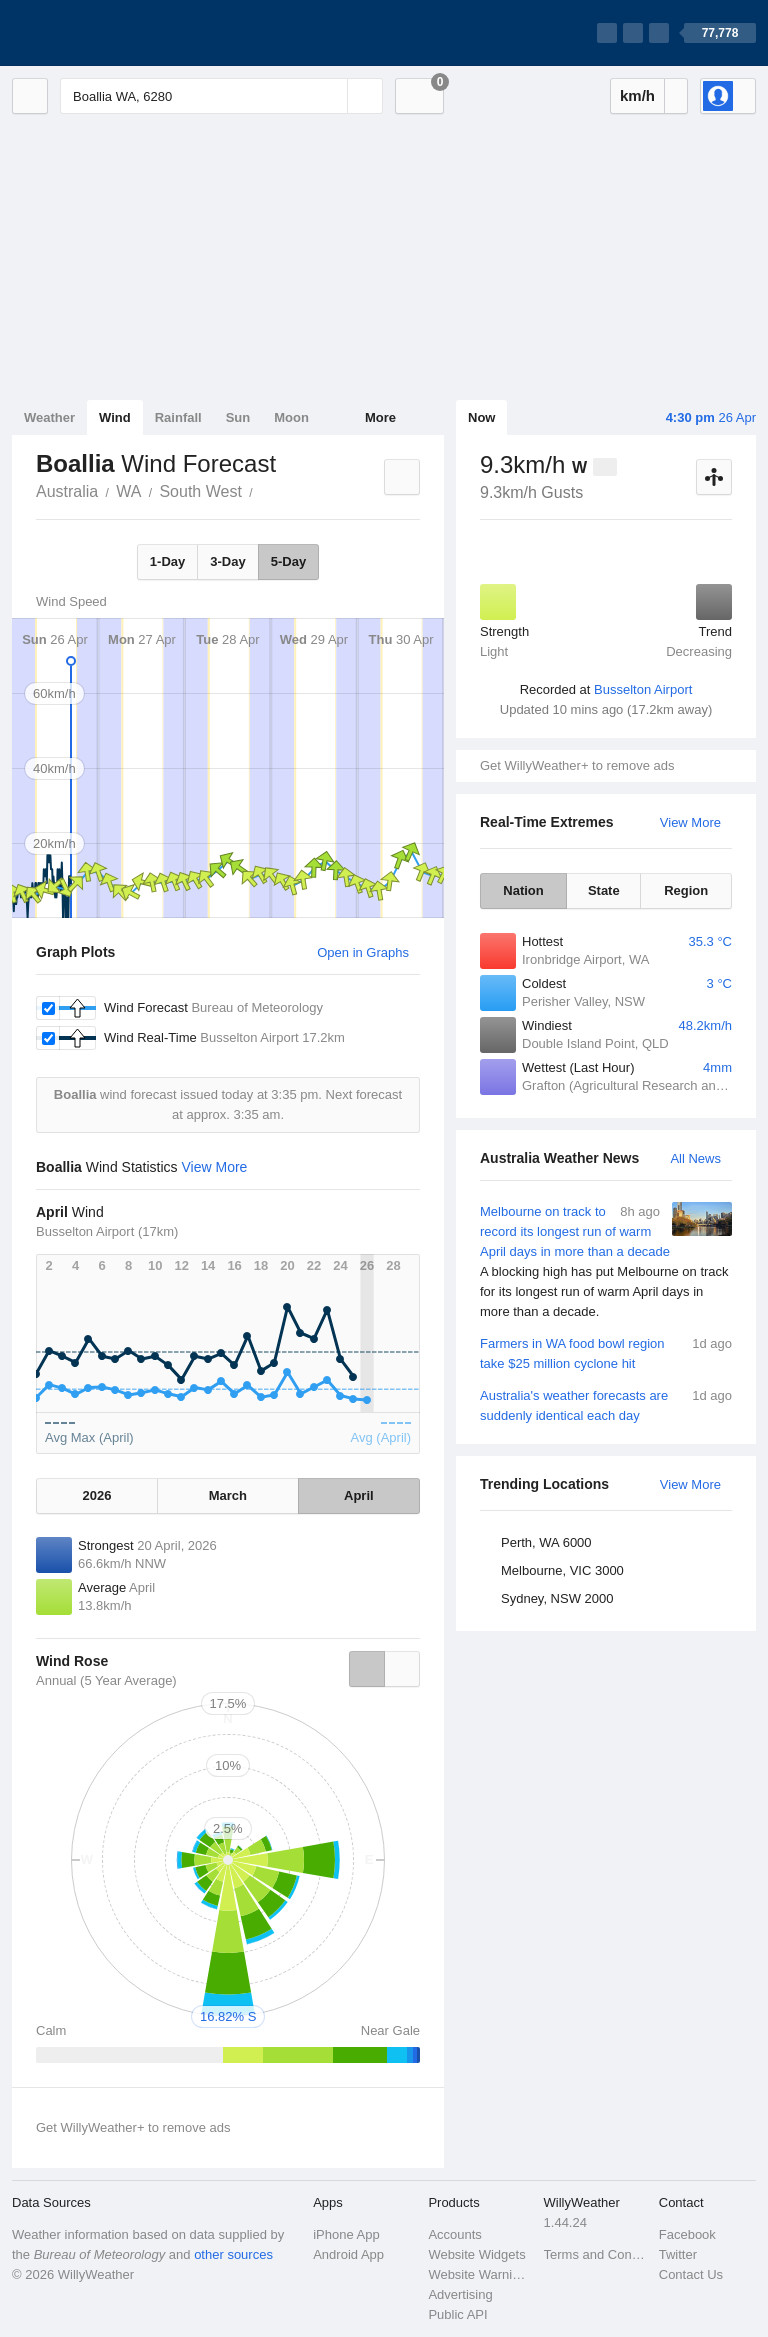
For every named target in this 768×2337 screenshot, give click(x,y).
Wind (115, 417)
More (380, 417)
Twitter (678, 2254)
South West (200, 491)
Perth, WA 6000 (546, 1542)
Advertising (460, 2294)
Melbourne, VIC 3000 (562, 1570)
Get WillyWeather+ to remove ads (577, 765)
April (359, 1495)
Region (686, 890)
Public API (457, 2314)
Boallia (264, 490)
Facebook (687, 2234)
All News (695, 1158)
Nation (523, 890)
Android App (348, 2254)
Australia (67, 491)
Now (481, 417)
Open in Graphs (363, 952)
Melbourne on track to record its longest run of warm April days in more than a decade (606, 1262)
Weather (49, 417)
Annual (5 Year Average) (106, 1680)
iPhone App (346, 2234)
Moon (291, 417)
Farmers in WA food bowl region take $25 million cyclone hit (606, 1352)
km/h (637, 95)
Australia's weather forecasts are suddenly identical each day (606, 1404)
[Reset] (330, 96)
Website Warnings (479, 2274)
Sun (238, 417)
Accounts (454, 2234)
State (604, 890)
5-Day (288, 561)
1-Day (167, 561)
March (228, 1495)
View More (690, 822)
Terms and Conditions (595, 2254)
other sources (233, 2254)
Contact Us (691, 2274)
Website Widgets (476, 2254)
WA (128, 491)
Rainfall (178, 417)
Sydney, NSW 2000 (557, 1598)
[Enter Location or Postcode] (221, 96)
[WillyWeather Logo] (106, 33)
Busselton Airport (643, 689)
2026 (97, 1495)
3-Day (227, 561)
